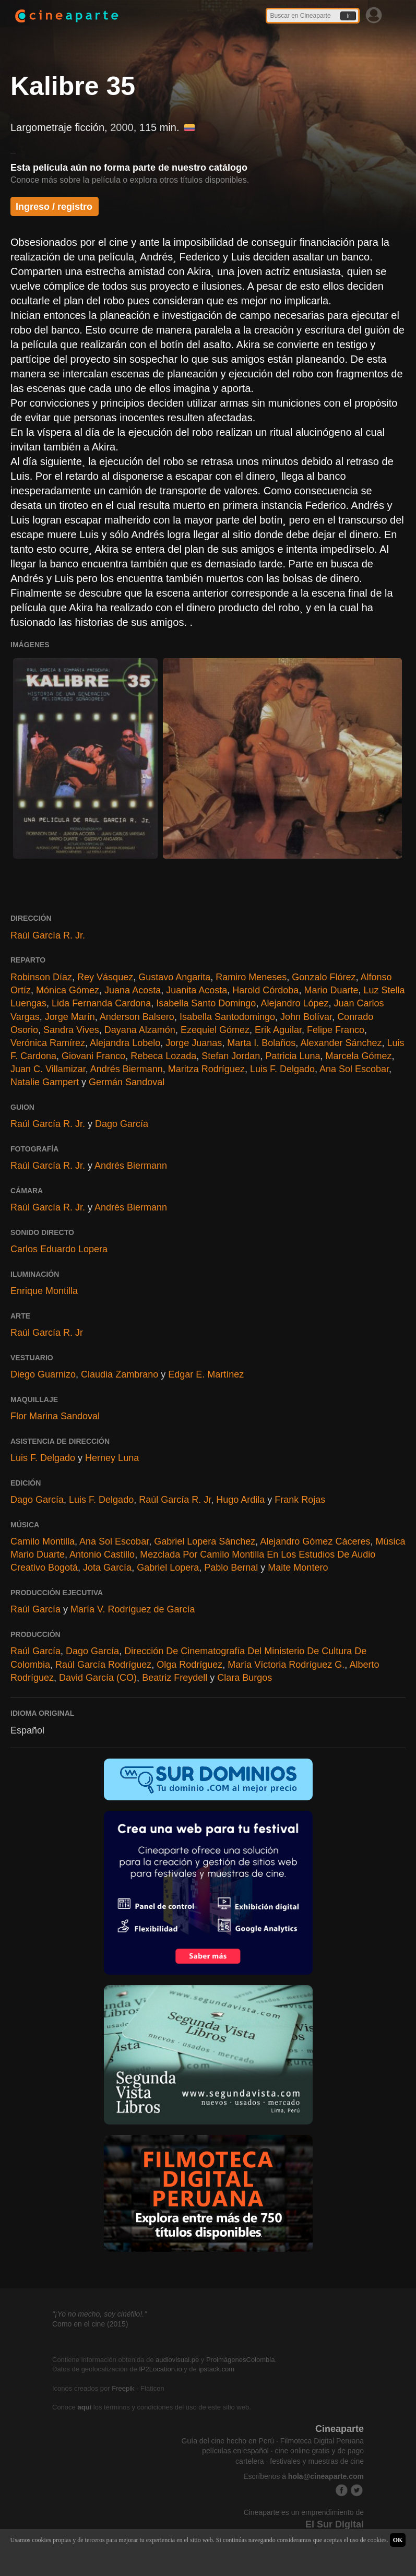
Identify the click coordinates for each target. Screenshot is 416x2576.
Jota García (107, 1567)
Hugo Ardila (240, 1499)
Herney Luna (112, 1458)
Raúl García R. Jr (46, 1332)
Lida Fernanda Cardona (101, 1003)
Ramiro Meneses (251, 977)
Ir (348, 16)
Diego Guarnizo (43, 1374)
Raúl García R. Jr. (47, 935)
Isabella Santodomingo (227, 1017)
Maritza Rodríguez (206, 1069)
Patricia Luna (292, 1056)
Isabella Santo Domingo (206, 1003)
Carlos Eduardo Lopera (59, 1249)
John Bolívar (306, 1017)
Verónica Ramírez (47, 1043)
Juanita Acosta (196, 990)
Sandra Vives (71, 1030)
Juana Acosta (132, 990)
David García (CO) (98, 1677)
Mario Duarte (331, 990)
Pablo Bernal (231, 1567)
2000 (122, 127)
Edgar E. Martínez (206, 1374)
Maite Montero (298, 1567)
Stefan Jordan (230, 1056)
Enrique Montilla (44, 1291)
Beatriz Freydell (174, 1677)
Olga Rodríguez (189, 1664)
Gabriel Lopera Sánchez (204, 1541)
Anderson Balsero (137, 1017)
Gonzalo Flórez (323, 977)
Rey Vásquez (105, 977)
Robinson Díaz (41, 977)
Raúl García (35, 1609)
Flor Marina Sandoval (55, 1416)
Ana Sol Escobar (354, 1069)
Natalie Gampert (44, 1082)
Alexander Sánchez (341, 1043)
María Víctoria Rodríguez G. (286, 1664)
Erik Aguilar (278, 1030)
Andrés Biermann (126, 1069)
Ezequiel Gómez (215, 1030)
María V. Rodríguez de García (132, 1609)
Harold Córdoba (265, 990)
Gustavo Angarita (174, 977)
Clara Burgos (244, 1677)
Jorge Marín (70, 1017)
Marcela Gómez (358, 1056)
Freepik (123, 2388)
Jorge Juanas (193, 1043)
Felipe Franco (335, 1030)
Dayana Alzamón (139, 1030)
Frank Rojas (300, 1499)
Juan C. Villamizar (48, 1069)
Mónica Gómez (67, 990)
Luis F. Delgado (282, 1069)
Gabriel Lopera (168, 1567)
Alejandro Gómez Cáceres (315, 1541)
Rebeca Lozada (163, 1056)
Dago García (121, 1124)
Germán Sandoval (126, 1082)
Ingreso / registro (54, 206)
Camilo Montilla (42, 1541)
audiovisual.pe (177, 2360)
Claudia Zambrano (119, 1374)
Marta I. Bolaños (261, 1043)
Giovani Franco (93, 1056)
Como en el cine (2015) (90, 2324)
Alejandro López (294, 1003)
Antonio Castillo (102, 1554)
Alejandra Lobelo (125, 1043)
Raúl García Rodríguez (103, 1664)
